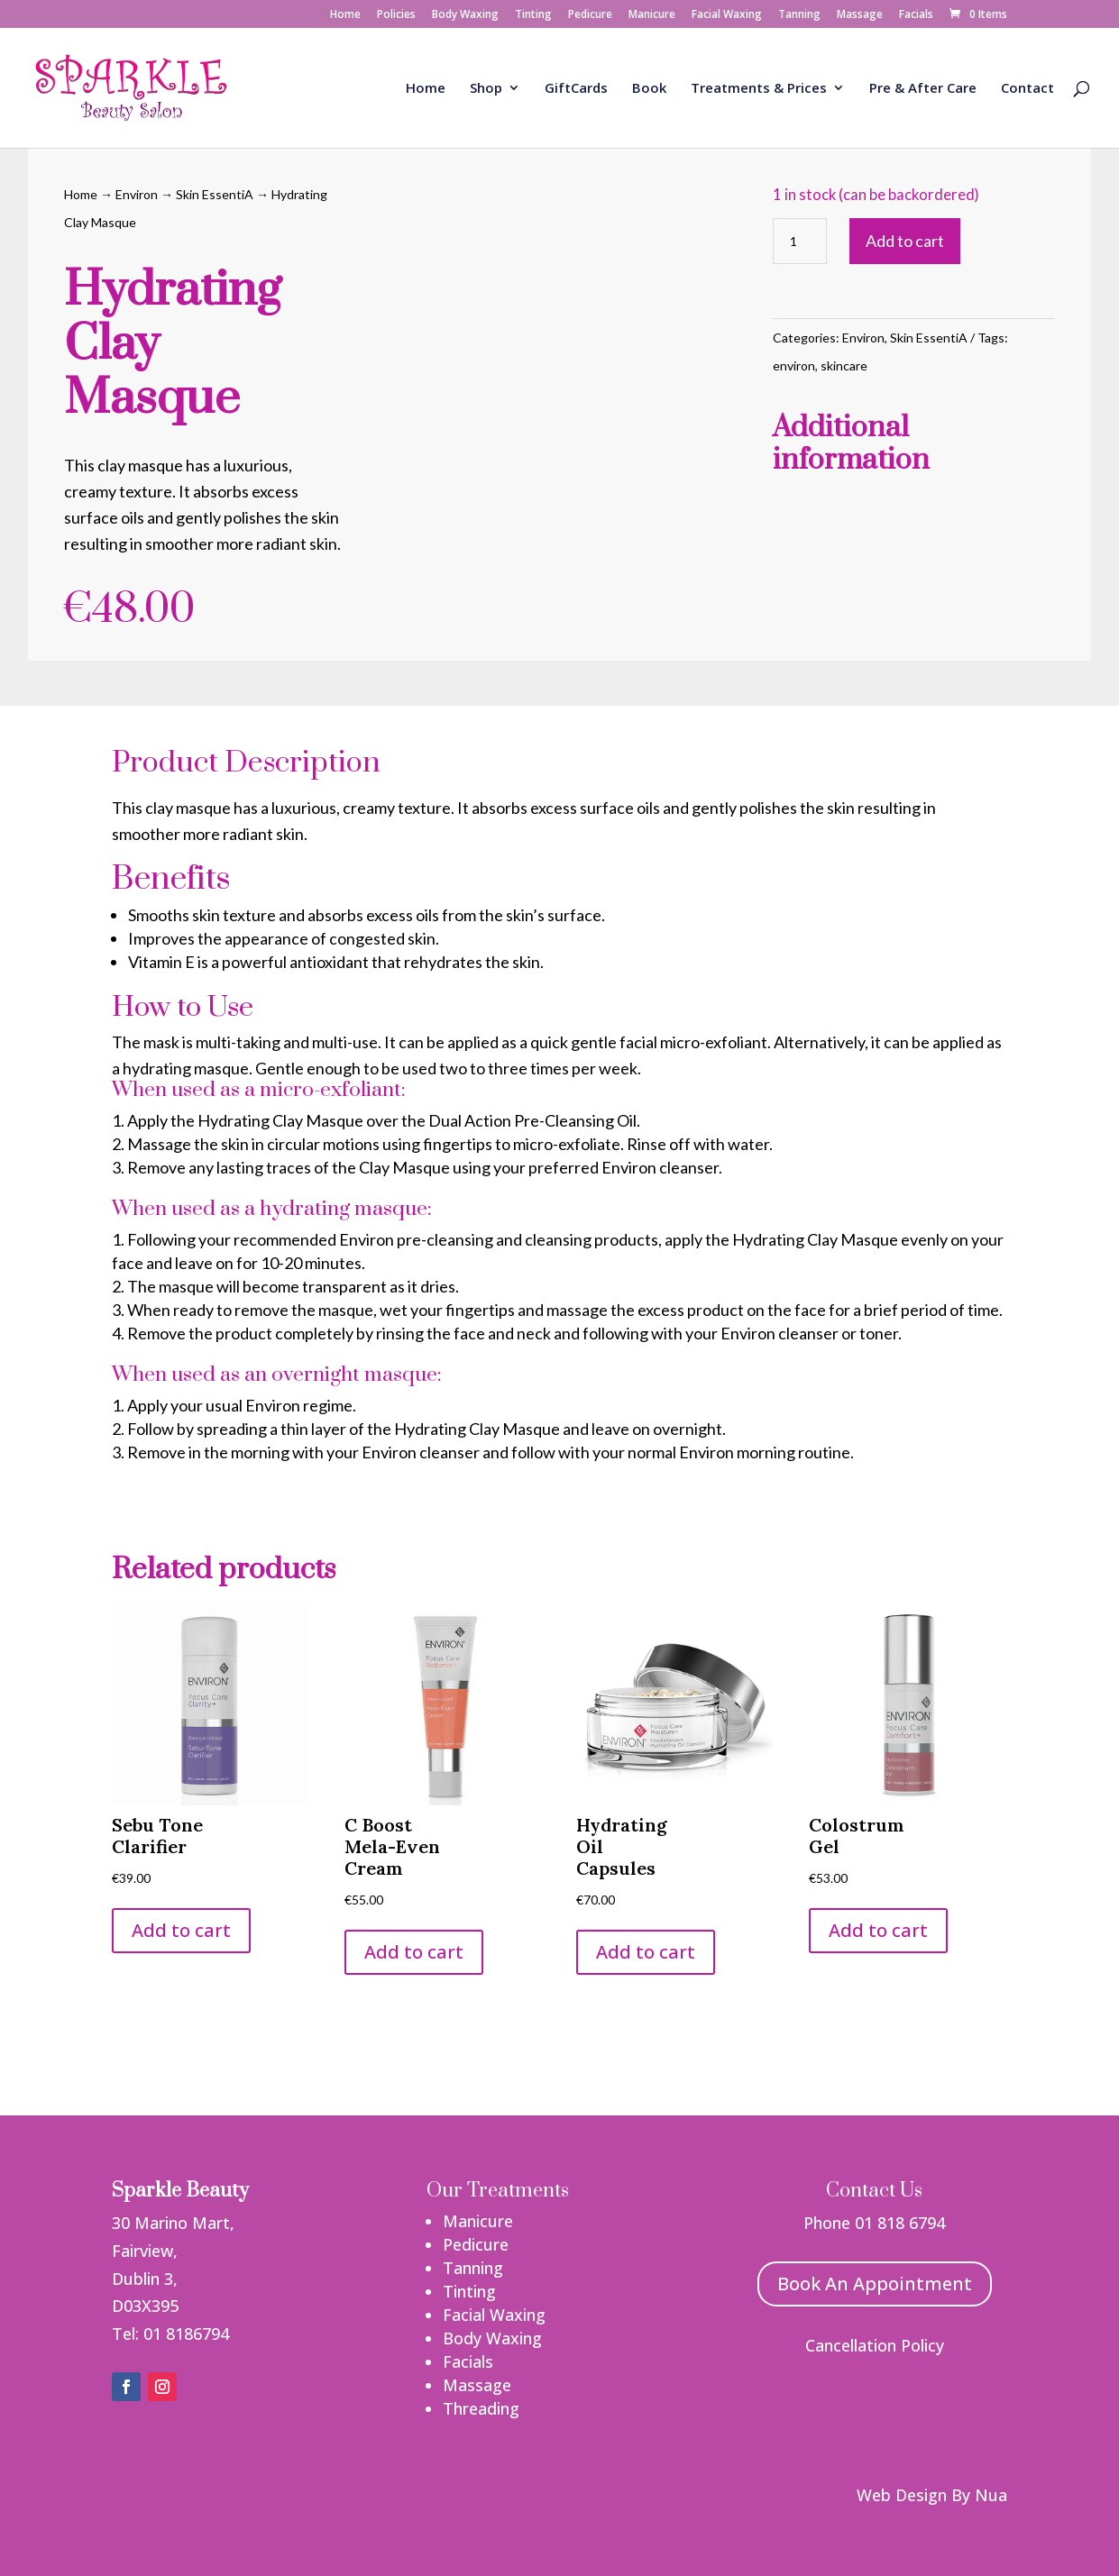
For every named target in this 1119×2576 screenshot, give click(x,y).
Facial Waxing (727, 15)
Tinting (533, 15)
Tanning (799, 15)
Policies (396, 15)
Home (345, 15)
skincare (844, 365)
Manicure (651, 15)
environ (794, 365)
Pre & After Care (923, 88)
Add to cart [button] (181, 1930)
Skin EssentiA (214, 194)
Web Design (902, 2495)
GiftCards (576, 88)
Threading (481, 2408)
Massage (860, 15)
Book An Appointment (874, 2283)
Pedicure (590, 15)
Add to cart (905, 241)
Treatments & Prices (759, 88)
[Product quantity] (800, 241)
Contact (1027, 88)
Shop (486, 88)
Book (649, 88)
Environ (136, 194)
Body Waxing (465, 15)
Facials (916, 15)
